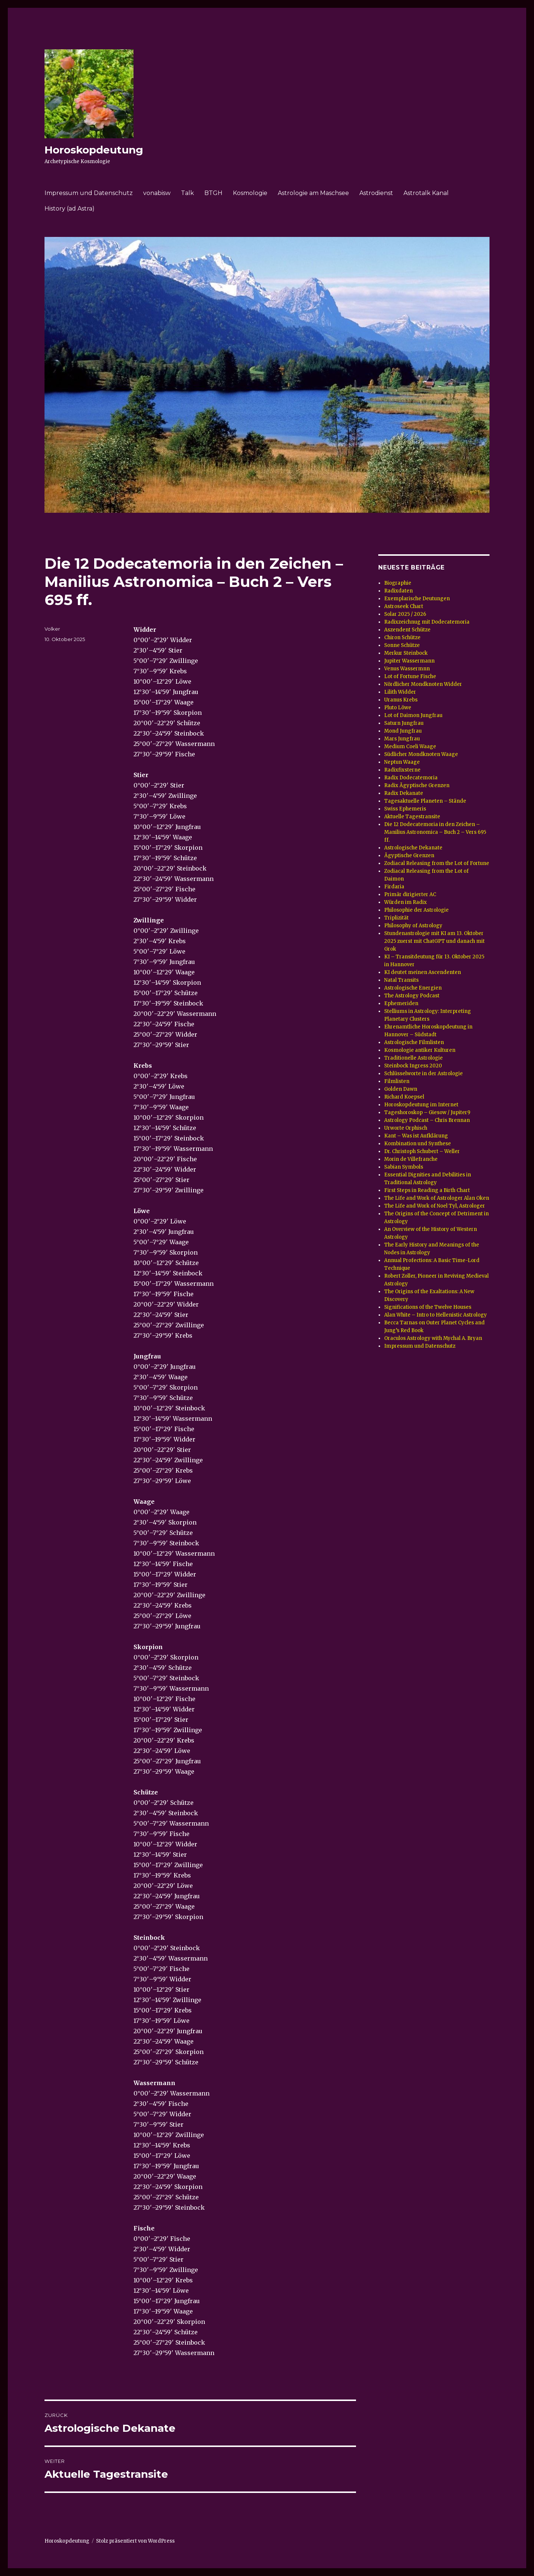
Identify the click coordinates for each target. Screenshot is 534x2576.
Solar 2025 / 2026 (405, 614)
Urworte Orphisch (405, 1128)
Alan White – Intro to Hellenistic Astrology (435, 1315)
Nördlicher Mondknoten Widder (423, 684)
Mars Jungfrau (402, 739)
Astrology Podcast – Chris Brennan (427, 1120)
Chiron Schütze (402, 637)
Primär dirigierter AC (410, 894)
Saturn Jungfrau (403, 723)
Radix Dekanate (403, 793)
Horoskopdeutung (93, 149)
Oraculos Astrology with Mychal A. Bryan (433, 1338)
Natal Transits (401, 980)
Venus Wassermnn (407, 669)
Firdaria (394, 887)
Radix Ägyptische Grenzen (416, 785)
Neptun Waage (402, 762)
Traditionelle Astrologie (413, 1058)
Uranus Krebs (401, 700)
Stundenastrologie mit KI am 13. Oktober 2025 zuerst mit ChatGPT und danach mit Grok (434, 941)
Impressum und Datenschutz (88, 192)
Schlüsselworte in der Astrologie (423, 1073)
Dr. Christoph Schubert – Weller (422, 1151)
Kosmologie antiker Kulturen (419, 1050)
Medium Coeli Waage (410, 746)
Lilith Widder (400, 692)
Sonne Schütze (402, 645)
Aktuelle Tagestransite (412, 816)
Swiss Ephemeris (405, 809)
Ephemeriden (401, 1003)
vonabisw (157, 192)
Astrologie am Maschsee (313, 192)
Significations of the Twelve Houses (427, 1307)
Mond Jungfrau (403, 731)
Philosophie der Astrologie (416, 910)
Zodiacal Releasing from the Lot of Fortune (436, 863)
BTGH (213, 192)
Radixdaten (398, 591)
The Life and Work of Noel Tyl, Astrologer (434, 1206)
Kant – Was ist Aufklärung (416, 1136)
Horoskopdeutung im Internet (421, 1105)
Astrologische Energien (413, 988)
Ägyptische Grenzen (409, 855)
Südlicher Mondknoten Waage (421, 754)
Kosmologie (250, 192)
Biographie (397, 583)
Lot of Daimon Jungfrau (413, 715)
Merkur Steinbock (406, 653)
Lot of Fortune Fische (410, 676)
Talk (187, 192)
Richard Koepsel (404, 1097)
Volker (52, 629)
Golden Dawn (400, 1089)
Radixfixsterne (402, 770)
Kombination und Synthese (417, 1143)
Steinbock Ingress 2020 (413, 1066)
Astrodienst (376, 192)
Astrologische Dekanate (413, 848)
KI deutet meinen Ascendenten (422, 972)
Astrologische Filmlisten (414, 1042)
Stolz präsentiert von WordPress (135, 2541)
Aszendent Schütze (407, 630)
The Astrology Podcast (411, 996)
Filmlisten (396, 1081)
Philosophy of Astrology (413, 925)
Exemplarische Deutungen (417, 598)
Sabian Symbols (403, 1167)
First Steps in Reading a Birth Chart (427, 1190)
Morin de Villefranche (411, 1159)
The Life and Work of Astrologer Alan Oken (436, 1198)
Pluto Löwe (397, 707)
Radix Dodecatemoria (411, 778)
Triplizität (396, 918)
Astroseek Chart (403, 606)
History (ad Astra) (69, 208)
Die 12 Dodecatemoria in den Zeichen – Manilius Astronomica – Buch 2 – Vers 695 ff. (435, 832)
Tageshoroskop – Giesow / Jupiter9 (427, 1112)
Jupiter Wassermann (409, 661)
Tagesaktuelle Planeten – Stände (425, 801)
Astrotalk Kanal (426, 192)
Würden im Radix (405, 902)
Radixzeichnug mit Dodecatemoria (426, 622)
